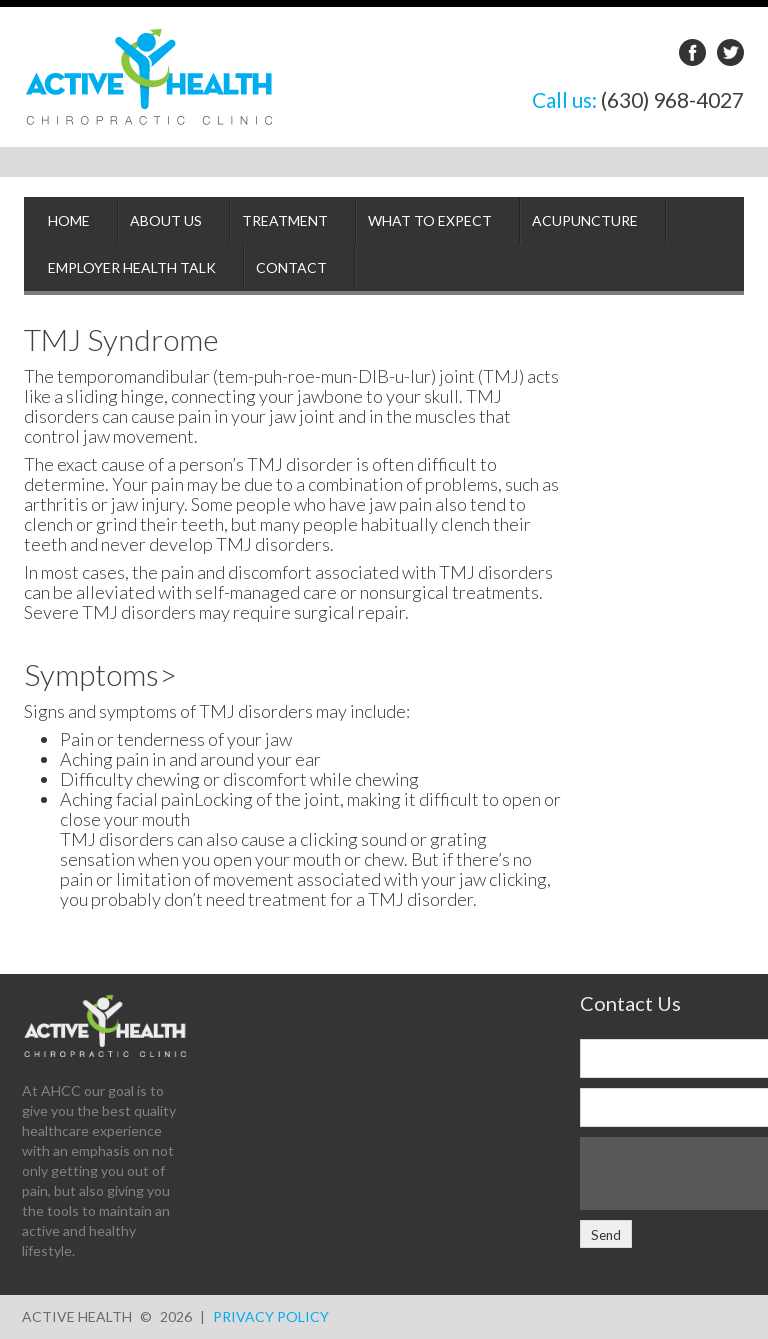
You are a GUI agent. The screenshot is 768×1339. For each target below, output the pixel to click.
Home (69, 220)
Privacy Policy (271, 1316)
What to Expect (430, 220)
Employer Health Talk (132, 267)
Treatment (285, 220)
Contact (291, 267)
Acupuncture (585, 220)
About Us (166, 220)
